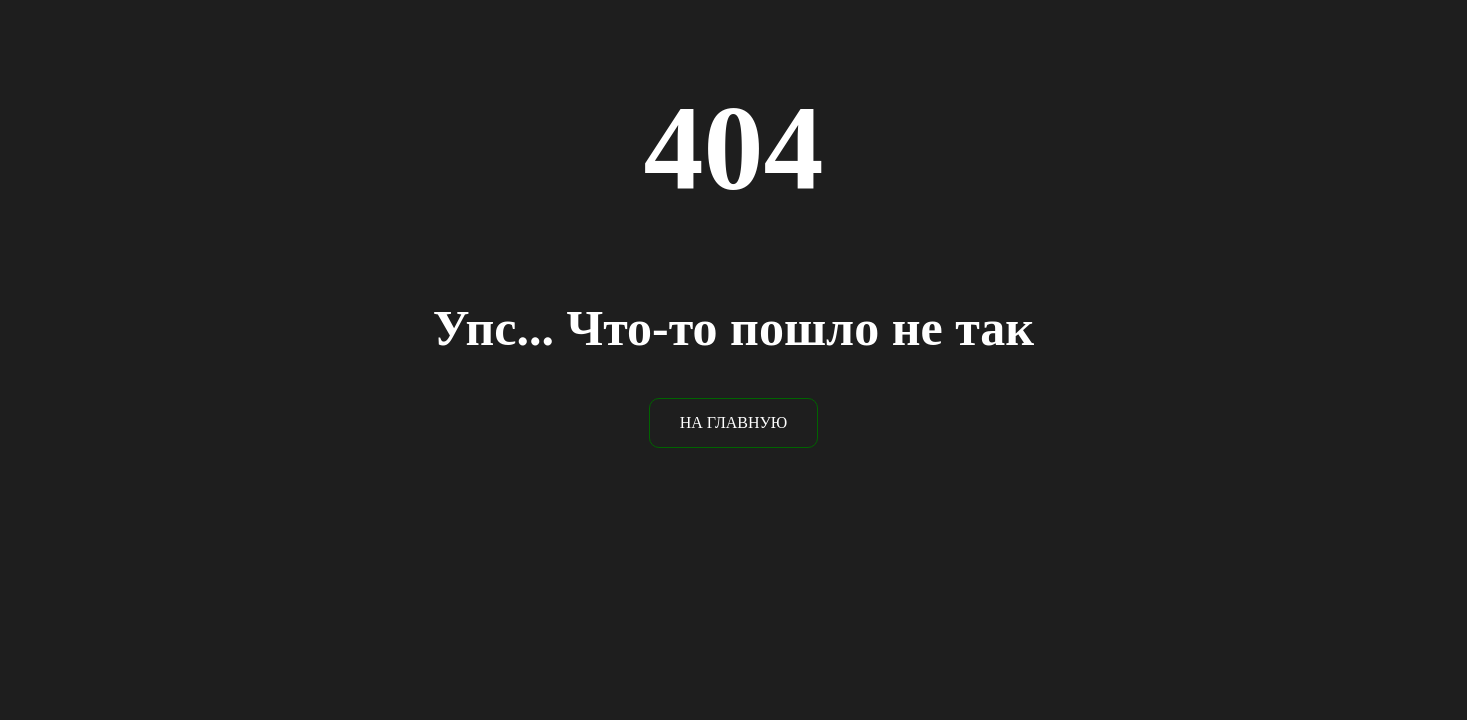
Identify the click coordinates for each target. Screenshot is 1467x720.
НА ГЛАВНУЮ (734, 422)
